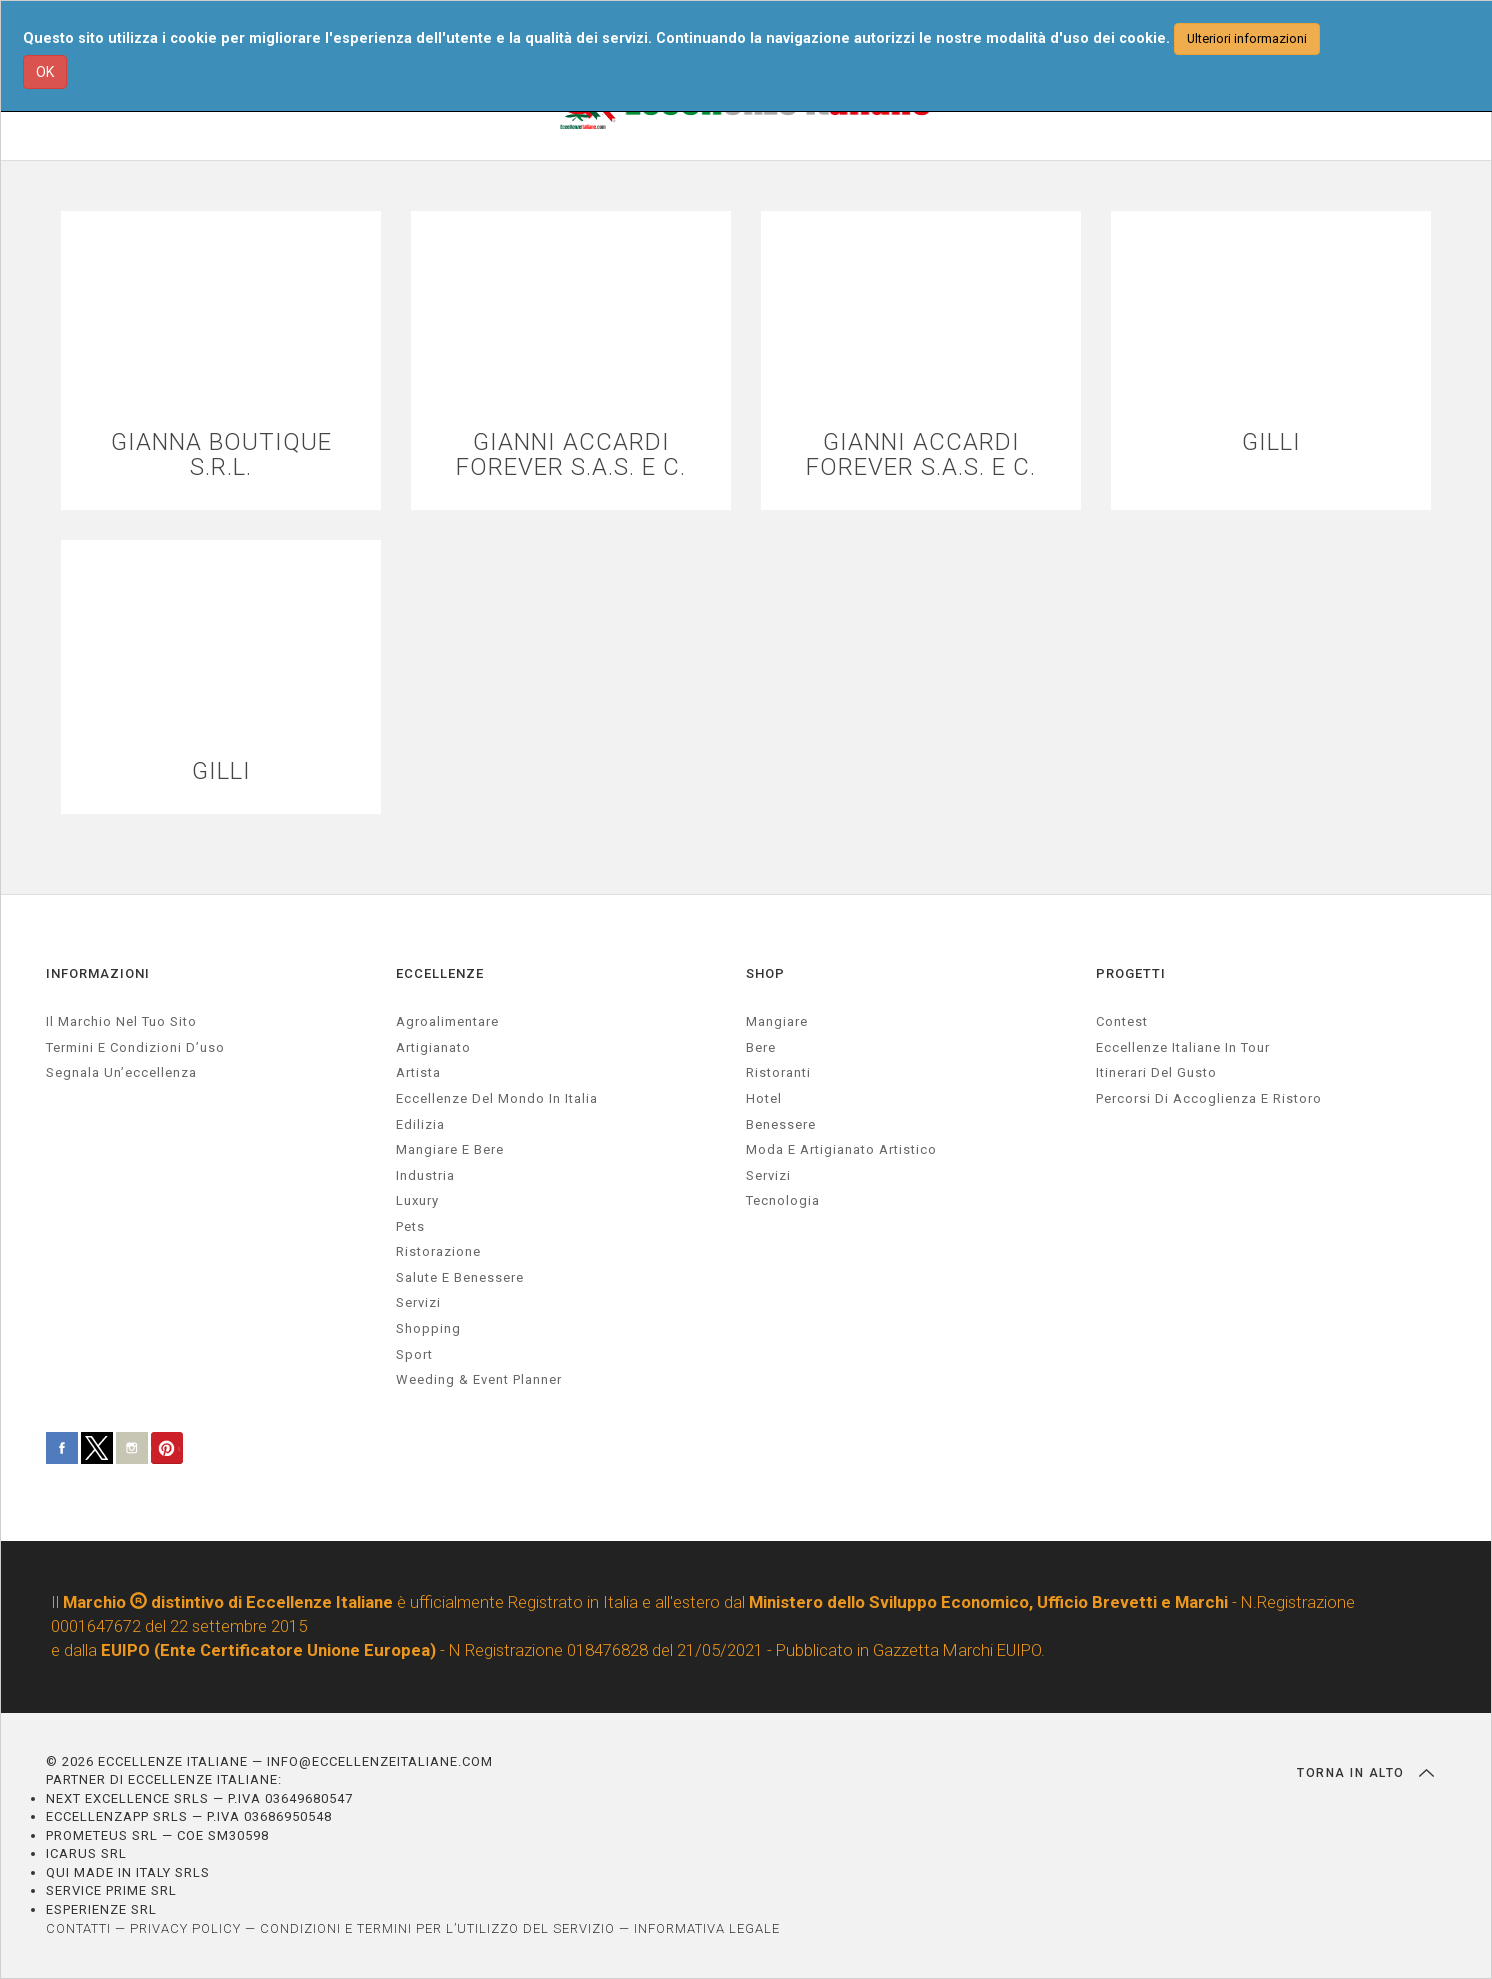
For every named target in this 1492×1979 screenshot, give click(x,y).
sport (414, 1354)
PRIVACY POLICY (185, 1928)
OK (45, 72)
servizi (418, 1302)
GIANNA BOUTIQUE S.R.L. (221, 455)
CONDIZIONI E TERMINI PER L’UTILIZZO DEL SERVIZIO (437, 1928)
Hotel (764, 1098)
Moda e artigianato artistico (841, 1149)
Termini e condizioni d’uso (135, 1047)
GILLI (1271, 442)
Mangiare (777, 1021)
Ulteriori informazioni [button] (1247, 38)
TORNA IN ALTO (1365, 1773)
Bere (761, 1047)
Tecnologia (783, 1200)
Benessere (781, 1124)
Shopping (428, 1328)
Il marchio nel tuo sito (121, 1021)
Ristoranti (778, 1072)
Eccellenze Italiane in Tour (1183, 1047)
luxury (417, 1200)
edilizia (420, 1124)
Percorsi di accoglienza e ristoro (1209, 1098)
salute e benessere (460, 1277)
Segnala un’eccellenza (121, 1072)
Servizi (768, 1175)
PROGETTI (1131, 973)
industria (425, 1175)
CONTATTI (78, 1928)
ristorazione (438, 1251)
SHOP (765, 973)
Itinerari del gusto (1156, 1072)
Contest (1122, 1021)
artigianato (433, 1047)
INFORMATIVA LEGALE (707, 1928)
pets (410, 1226)
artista (418, 1072)
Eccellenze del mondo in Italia (497, 1098)
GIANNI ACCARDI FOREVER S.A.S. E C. (571, 455)
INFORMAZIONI (98, 973)
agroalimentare (447, 1021)
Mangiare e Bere (450, 1149)
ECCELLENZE (440, 973)
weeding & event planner (479, 1379)
